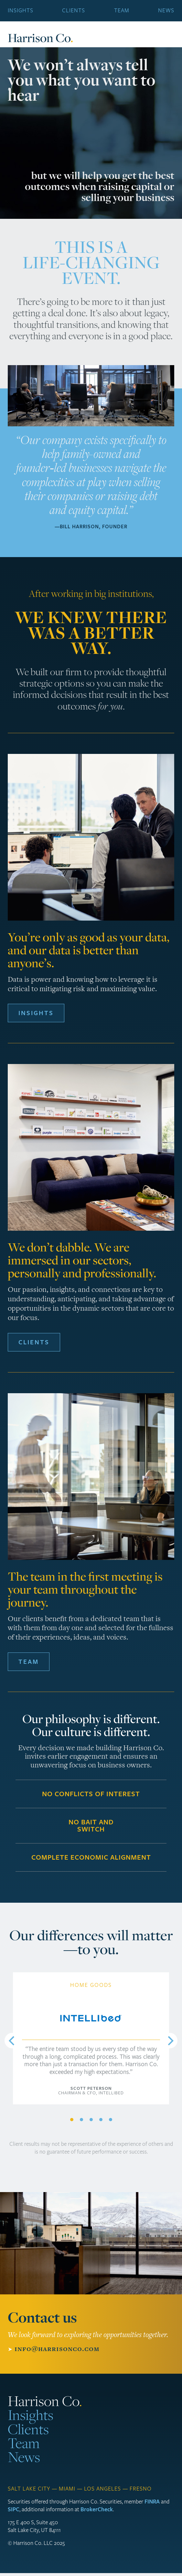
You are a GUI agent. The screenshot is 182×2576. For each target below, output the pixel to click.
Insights (20, 10)
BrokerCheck (96, 2509)
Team (121, 10)
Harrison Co (40, 38)
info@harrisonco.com (57, 2349)
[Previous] (12, 2040)
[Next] (169, 2040)
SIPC (13, 2509)
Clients (73, 10)
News (166, 10)
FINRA (152, 2501)
